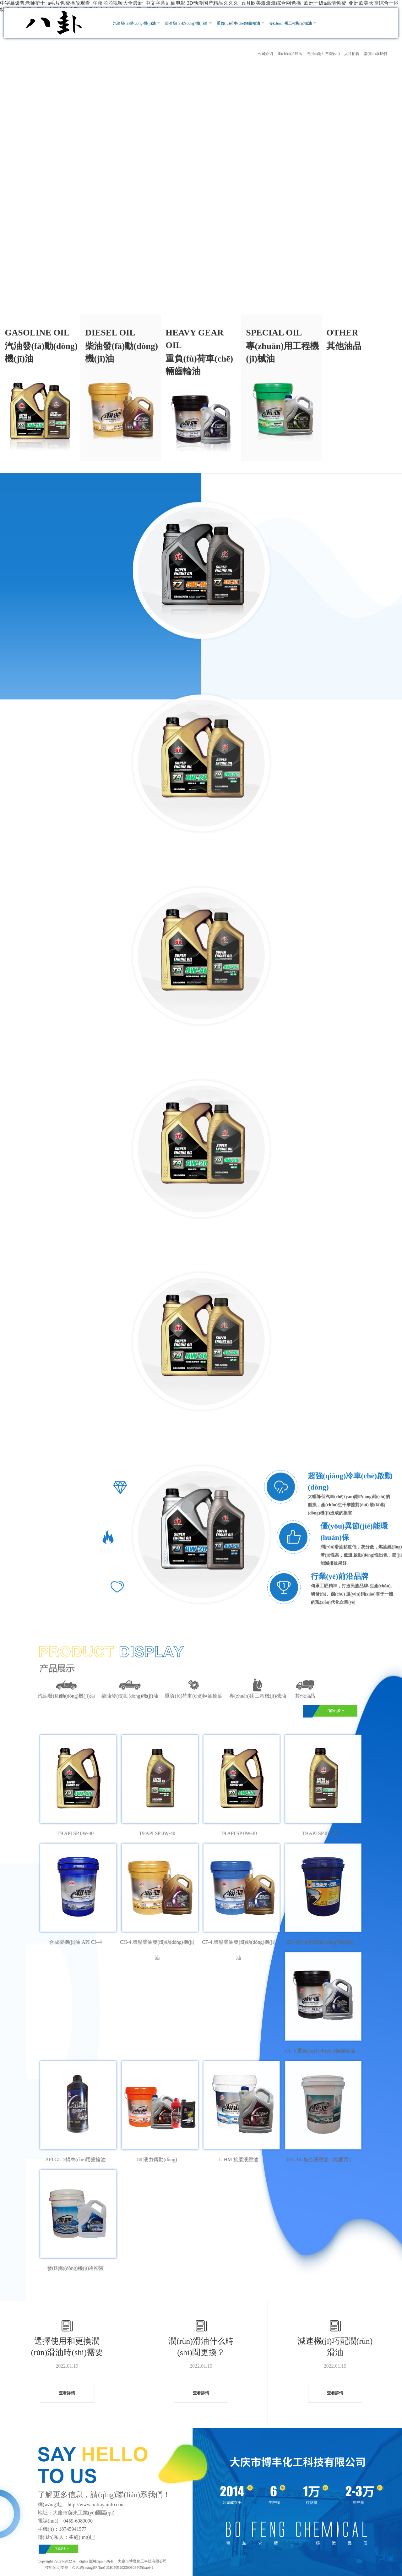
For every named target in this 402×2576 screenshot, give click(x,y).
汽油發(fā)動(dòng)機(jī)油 (134, 23)
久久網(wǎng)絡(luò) (88, 2567)
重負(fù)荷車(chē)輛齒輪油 (238, 23)
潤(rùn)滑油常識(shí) (323, 54)
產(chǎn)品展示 (289, 54)
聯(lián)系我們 (375, 54)
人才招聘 (351, 54)
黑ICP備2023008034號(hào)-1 (129, 2567)
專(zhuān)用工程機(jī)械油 (290, 23)
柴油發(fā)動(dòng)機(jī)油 (186, 23)
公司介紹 (265, 54)
